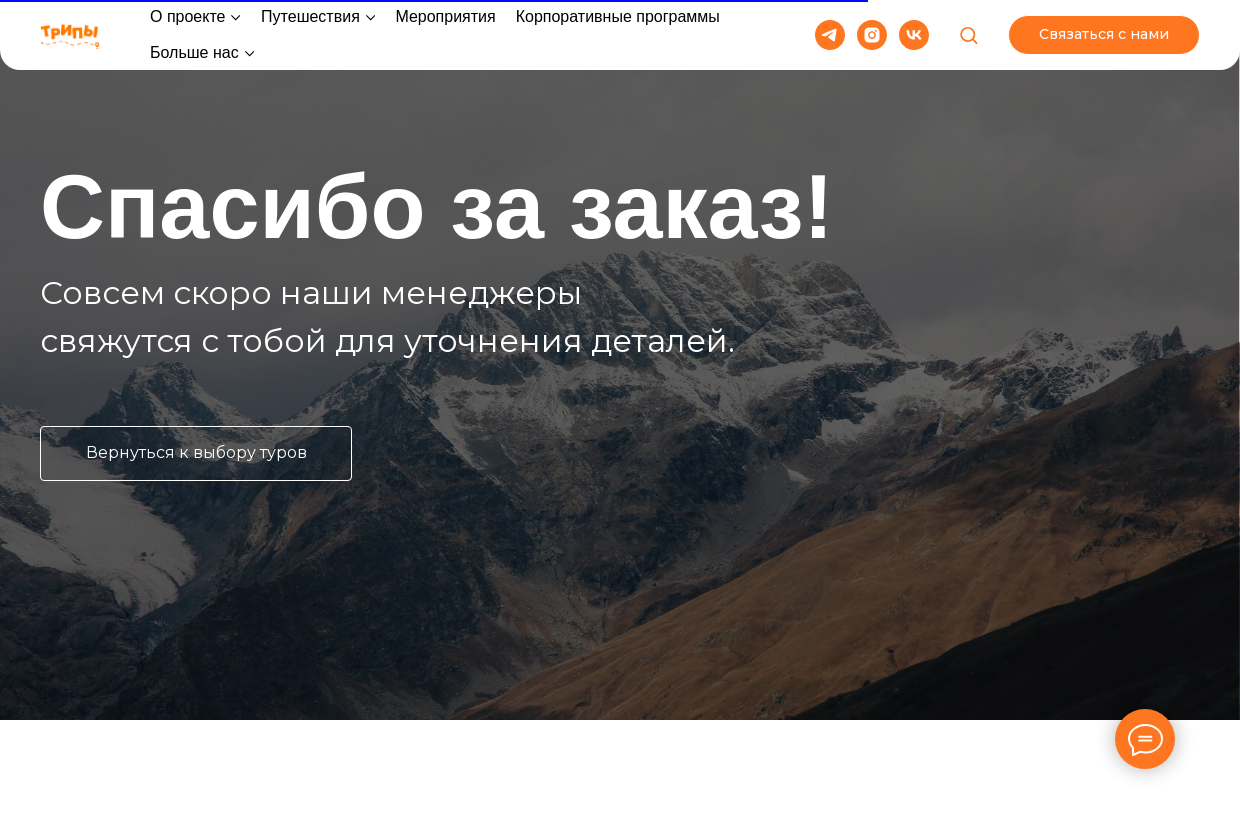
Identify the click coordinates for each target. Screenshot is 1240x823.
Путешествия (310, 17)
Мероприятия (445, 17)
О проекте (187, 17)
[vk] (914, 35)
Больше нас (194, 53)
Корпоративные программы (618, 17)
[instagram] (872, 35)
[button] (968, 34)
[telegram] (830, 35)
